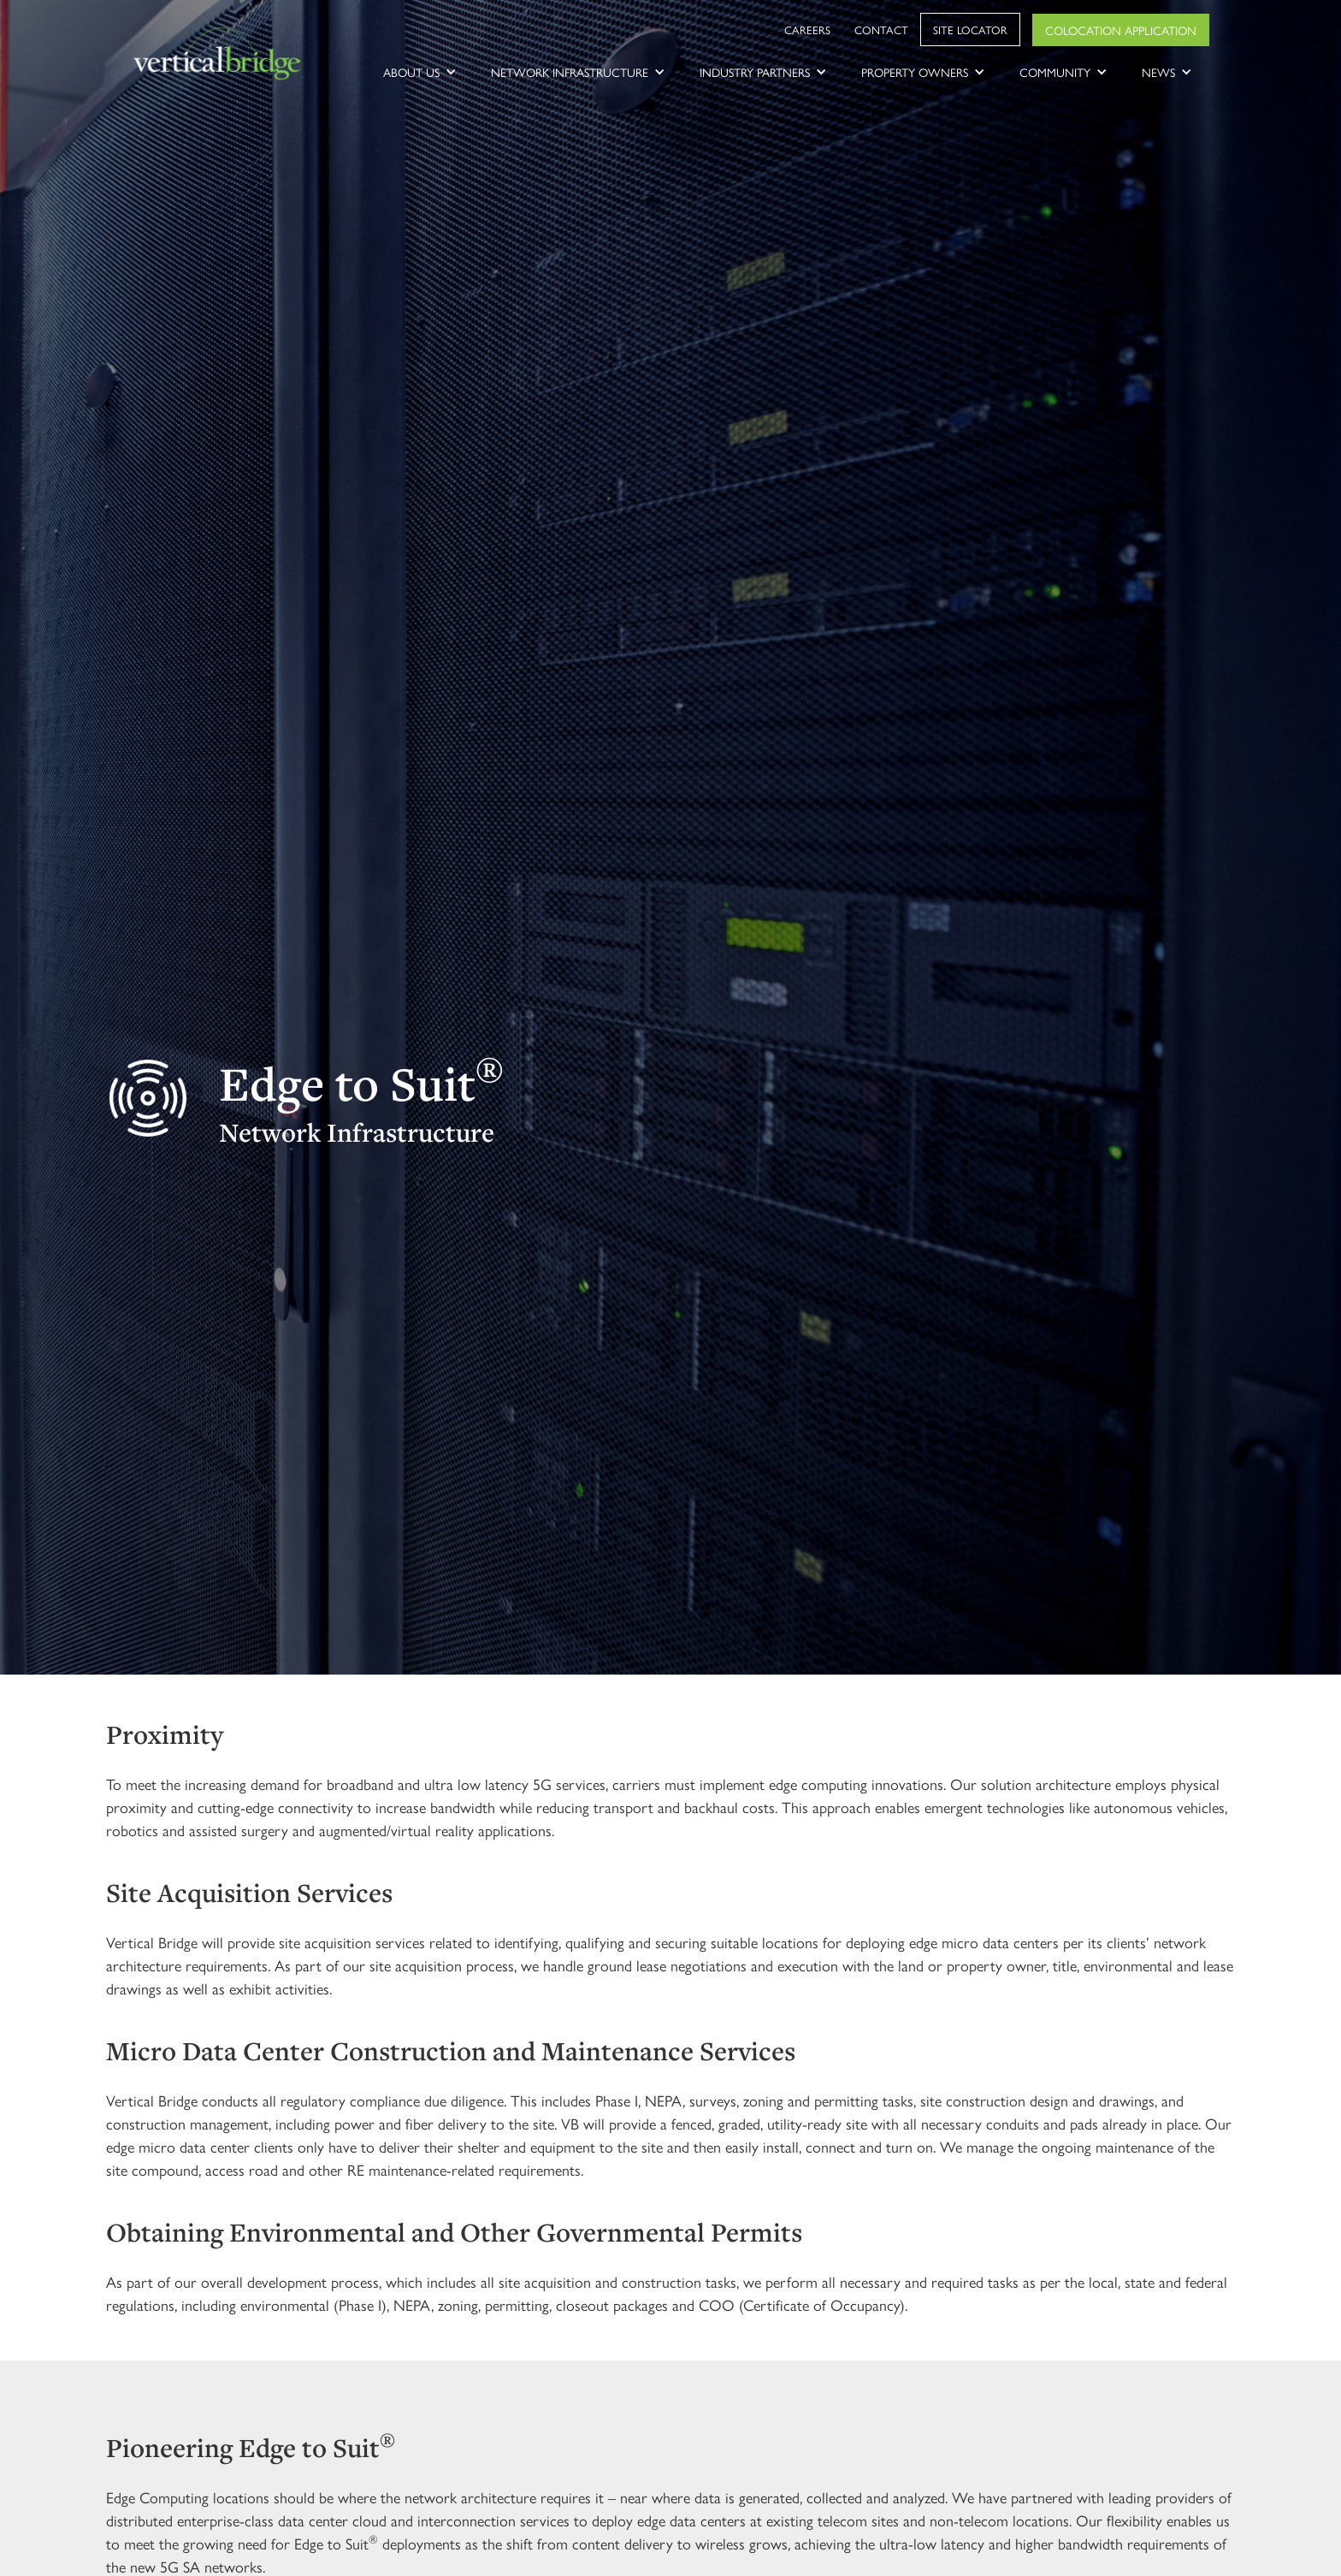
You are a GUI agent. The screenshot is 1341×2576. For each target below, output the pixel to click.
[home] (219, 55)
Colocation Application (1120, 29)
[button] (420, 71)
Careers (807, 29)
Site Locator (970, 29)
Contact (881, 29)
